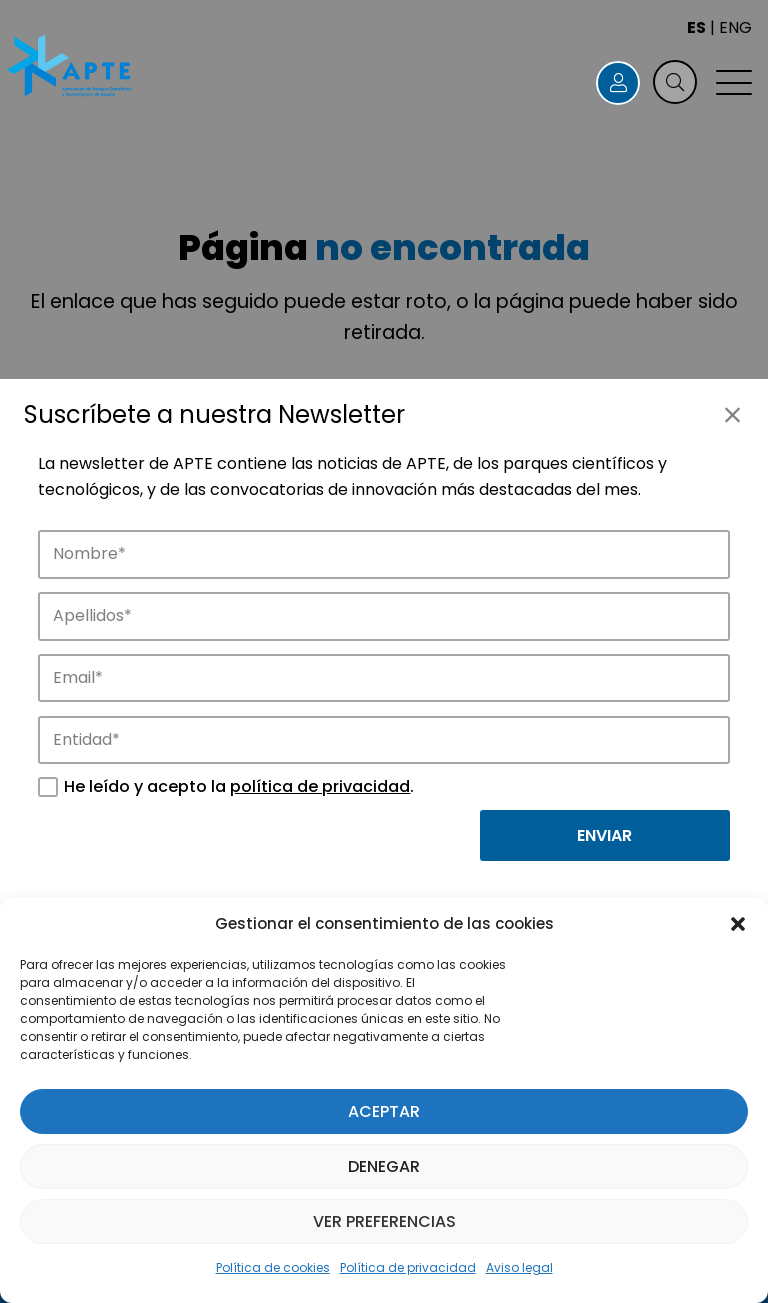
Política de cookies (273, 1267)
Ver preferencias (384, 1221)
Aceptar (384, 1111)
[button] (738, 924)
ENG (735, 27)
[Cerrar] (732, 415)
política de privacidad (320, 786)
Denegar (384, 1166)
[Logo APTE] (71, 67)
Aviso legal (519, 1267)
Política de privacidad (408, 1267)
